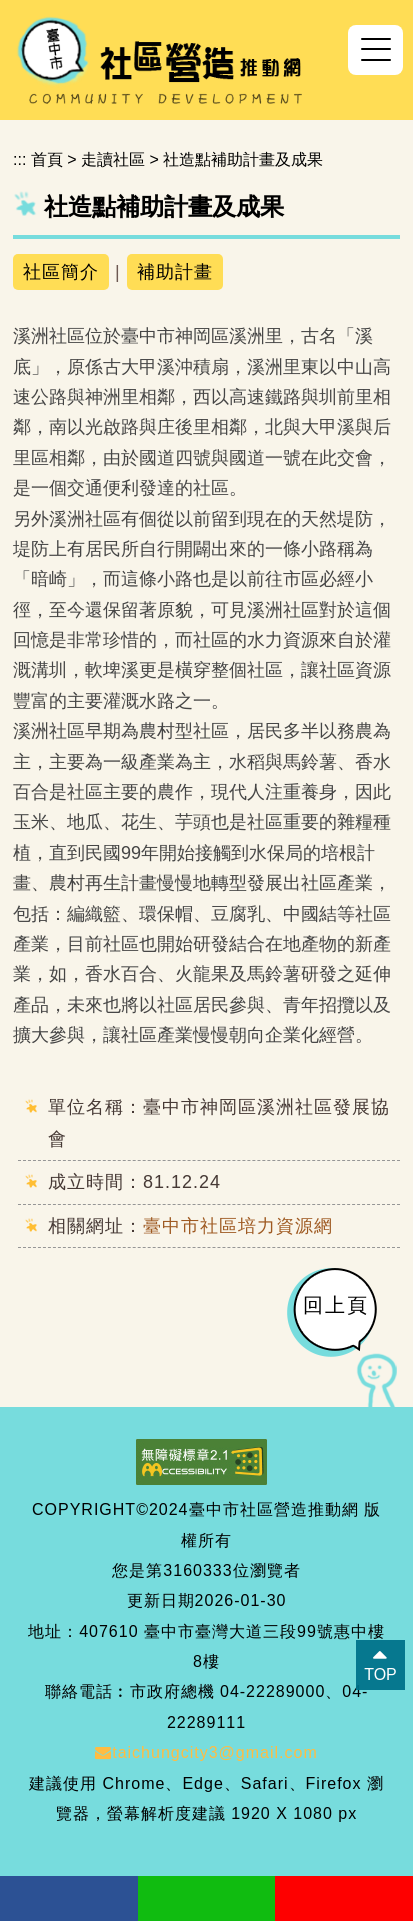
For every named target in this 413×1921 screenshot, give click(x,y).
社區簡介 (61, 272)
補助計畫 (175, 272)
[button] (375, 50)
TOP (380, 1674)
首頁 (47, 159)
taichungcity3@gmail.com (206, 1752)
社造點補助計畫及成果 (243, 159)
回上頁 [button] (336, 1305)
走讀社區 (113, 159)
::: (19, 159)
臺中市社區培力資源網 (238, 1226)
